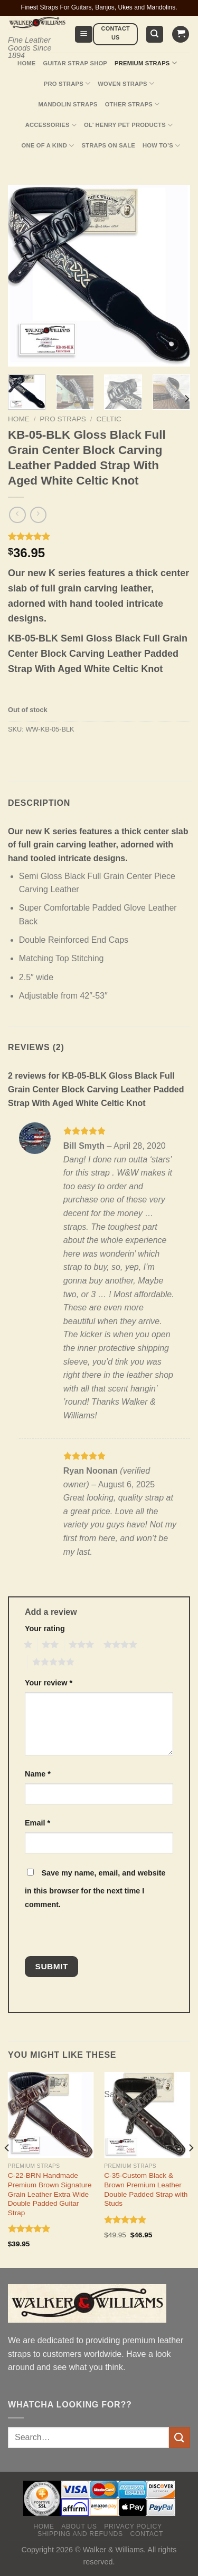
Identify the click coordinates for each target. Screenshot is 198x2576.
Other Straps (132, 104)
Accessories (51, 125)
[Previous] (7, 2169)
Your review (48, 1683)
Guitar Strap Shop (75, 63)
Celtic (108, 419)
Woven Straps (126, 83)
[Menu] (83, 34)
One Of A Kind (48, 146)
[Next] (186, 399)
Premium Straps (146, 63)
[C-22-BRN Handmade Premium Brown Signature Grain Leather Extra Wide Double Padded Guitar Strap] (51, 2115)
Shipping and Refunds (80, 2534)
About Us (79, 2526)
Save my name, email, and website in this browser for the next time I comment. (95, 1889)
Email (37, 1823)
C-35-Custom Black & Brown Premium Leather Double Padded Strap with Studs (145, 2189)
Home (26, 63)
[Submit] (179, 2437)
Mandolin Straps (68, 104)
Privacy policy (133, 2526)
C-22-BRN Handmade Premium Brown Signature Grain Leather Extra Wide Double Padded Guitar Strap (50, 2194)
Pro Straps (67, 83)
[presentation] (97, 1933)
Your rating (45, 1628)
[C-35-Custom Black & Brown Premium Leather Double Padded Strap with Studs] (147, 2115)
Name (38, 1774)
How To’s (162, 146)
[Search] (155, 34)
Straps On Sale (108, 145)
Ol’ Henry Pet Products (128, 125)
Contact (146, 2534)
